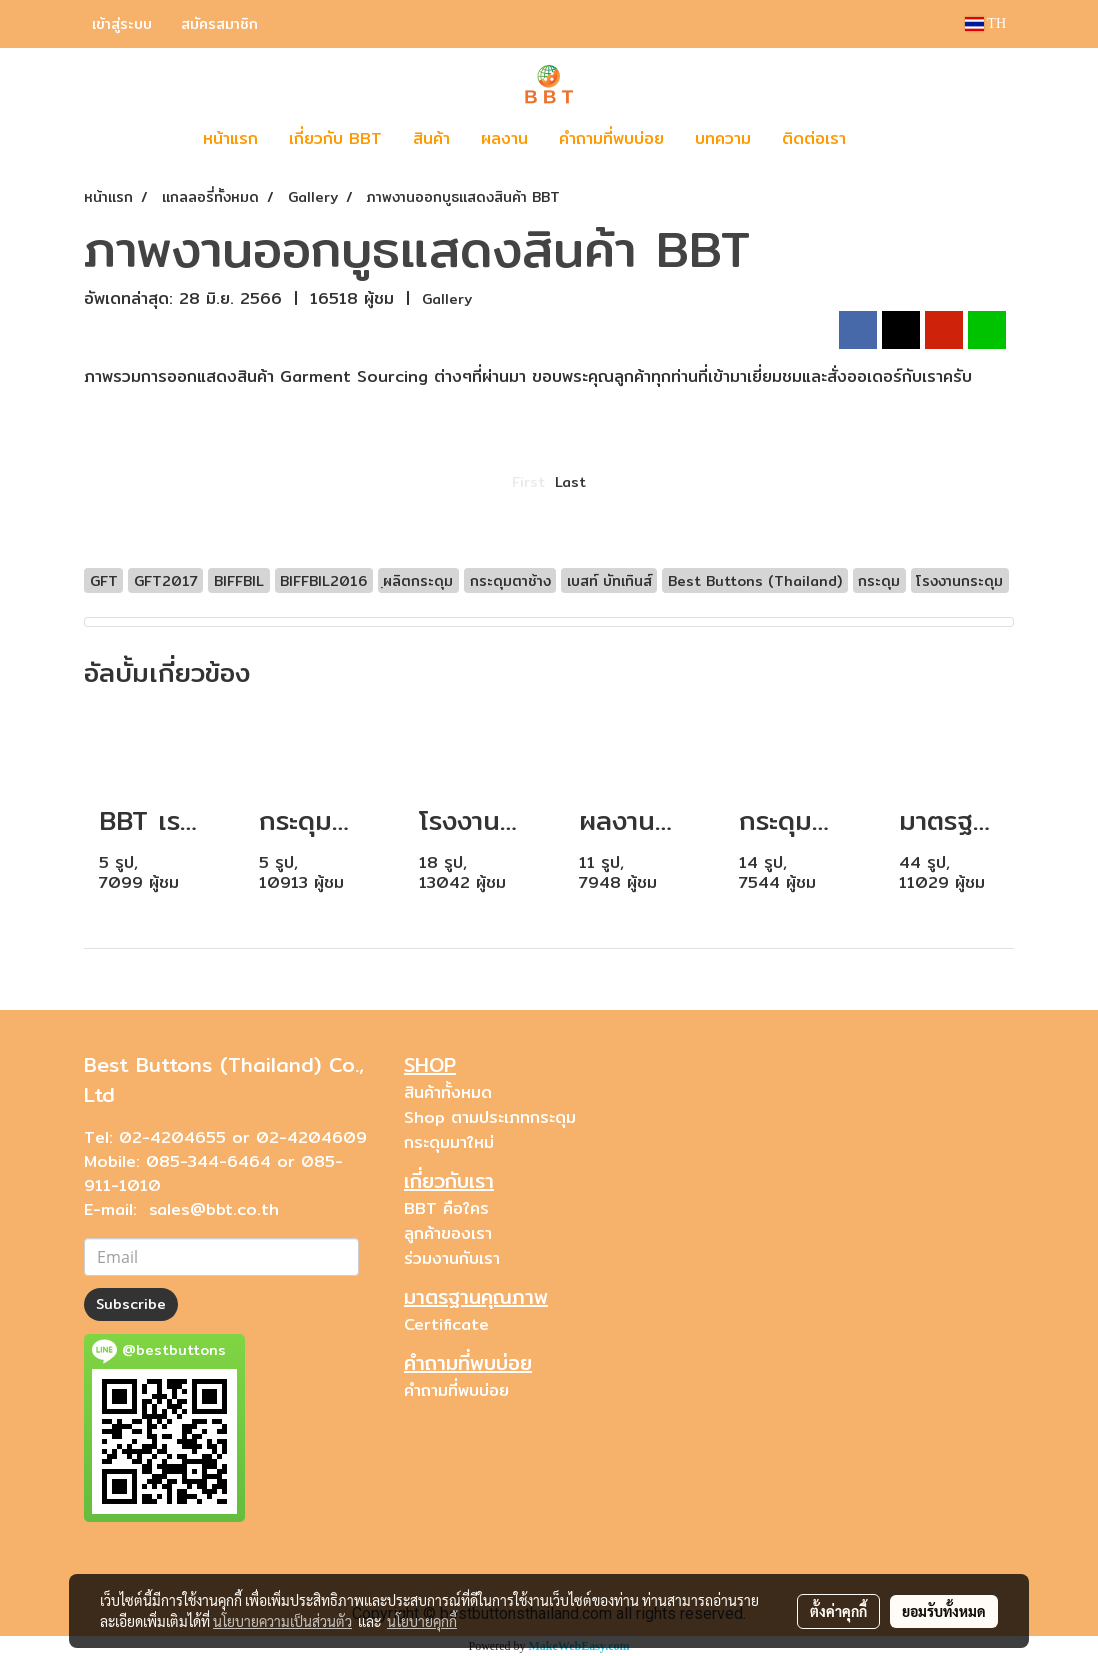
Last (570, 482)
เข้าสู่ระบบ (122, 24)
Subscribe (131, 1304)
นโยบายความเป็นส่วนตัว (282, 1621)
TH (985, 23)
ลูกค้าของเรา (448, 1233)
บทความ (723, 138)
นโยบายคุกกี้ (422, 1621)
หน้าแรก (230, 138)
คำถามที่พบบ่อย (611, 138)
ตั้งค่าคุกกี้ (838, 1611)
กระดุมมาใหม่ (449, 1142)
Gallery (447, 299)
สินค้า (431, 138)
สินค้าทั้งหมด (448, 1092)
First (528, 482)
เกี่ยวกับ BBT (335, 138)
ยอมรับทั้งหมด (944, 1611)
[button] (891, 139)
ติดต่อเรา (814, 138)
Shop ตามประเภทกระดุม (490, 1117)
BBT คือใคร (446, 1208)
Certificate (446, 1324)
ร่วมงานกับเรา (452, 1258)
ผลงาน (504, 138)
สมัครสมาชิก (219, 24)
